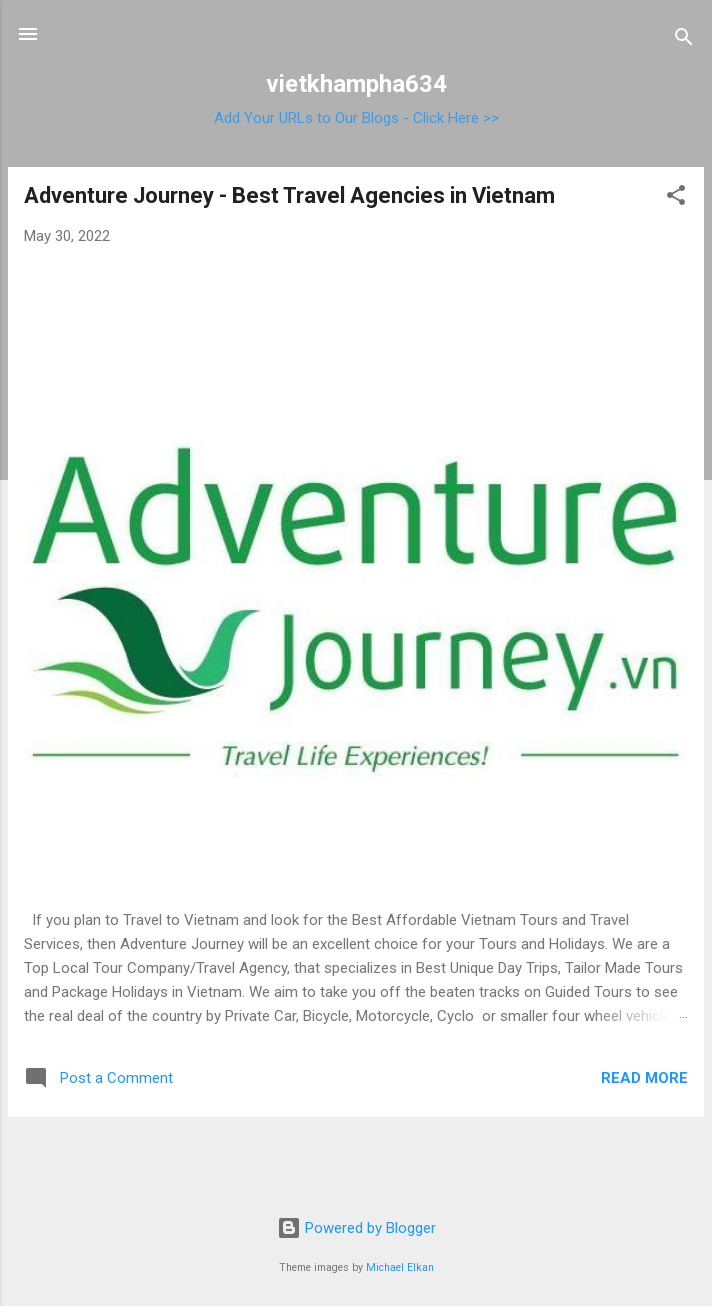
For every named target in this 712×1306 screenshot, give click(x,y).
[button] (676, 198)
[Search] (684, 40)
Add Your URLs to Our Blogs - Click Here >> (356, 118)
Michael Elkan (400, 1267)
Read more (644, 1078)
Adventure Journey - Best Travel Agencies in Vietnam (289, 195)
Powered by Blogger (356, 1228)
